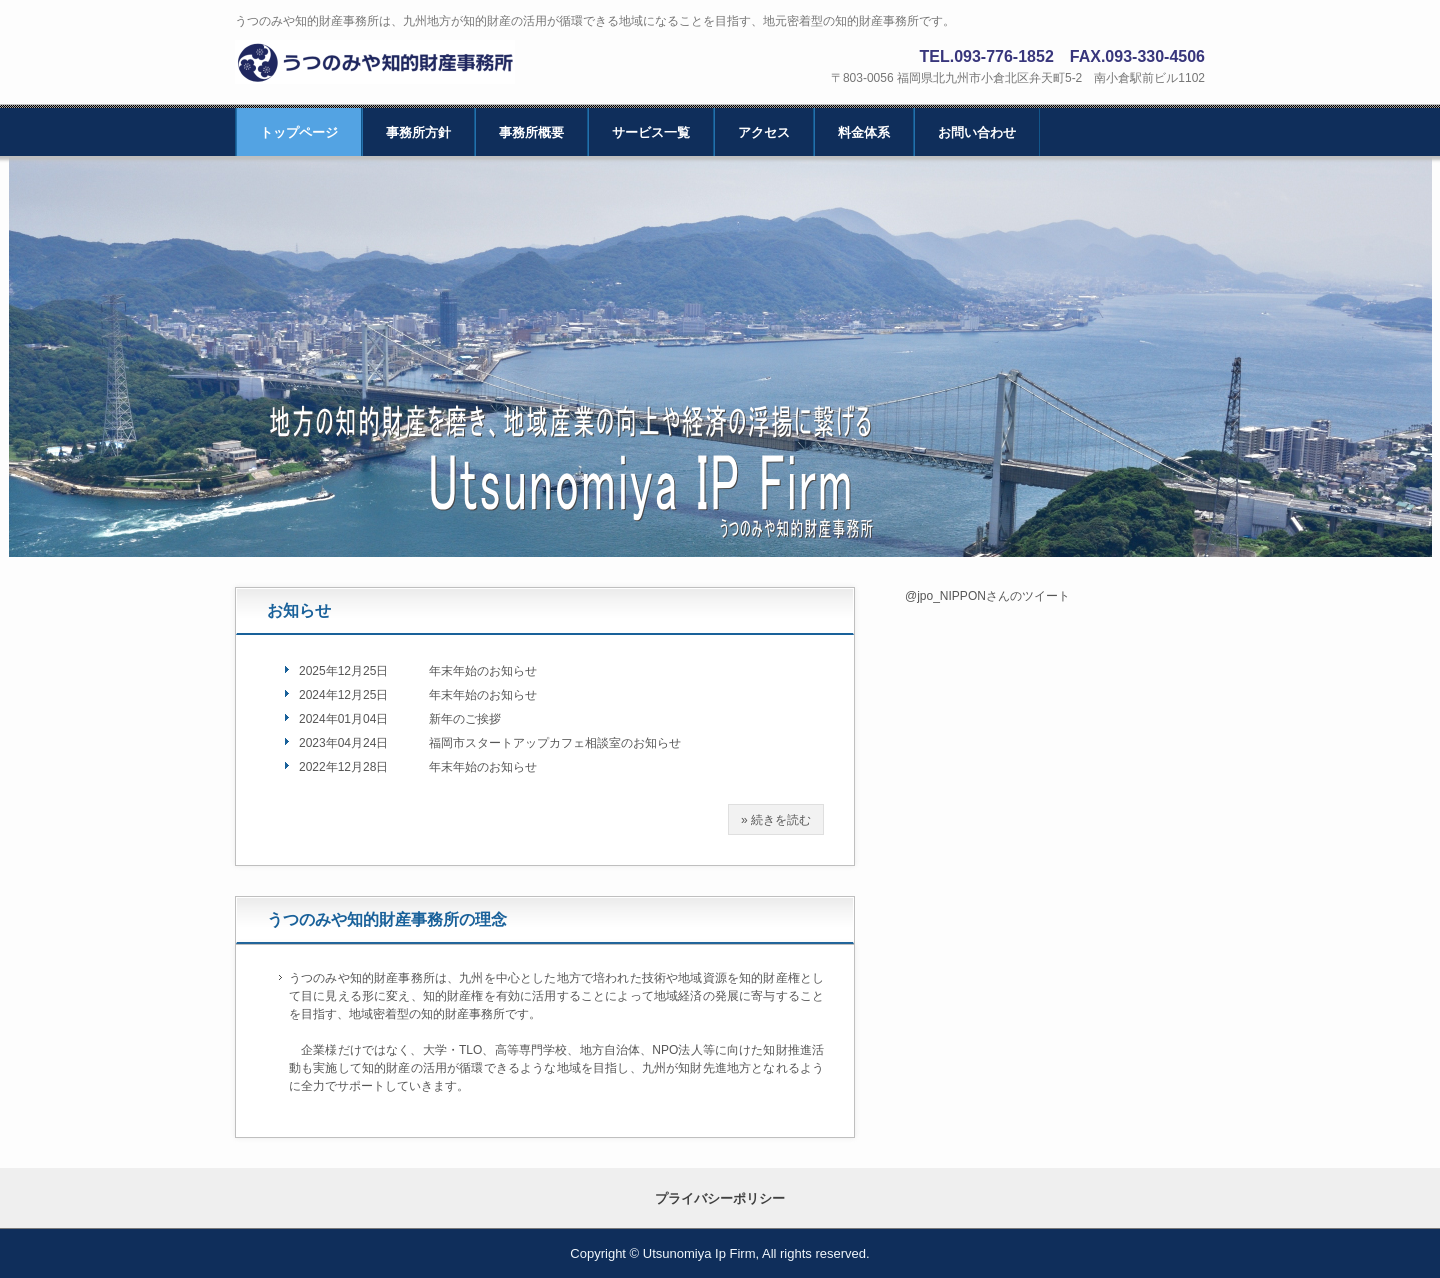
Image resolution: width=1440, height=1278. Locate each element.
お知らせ (299, 610)
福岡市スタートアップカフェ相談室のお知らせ (555, 743)
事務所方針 (418, 132)
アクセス (764, 132)
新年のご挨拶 (465, 719)
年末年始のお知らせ (483, 671)
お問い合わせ (977, 132)
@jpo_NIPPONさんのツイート (987, 596)
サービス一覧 (651, 132)
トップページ (299, 132)
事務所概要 (531, 132)
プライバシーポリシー (720, 1198)
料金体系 (864, 132)
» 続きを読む (776, 820)
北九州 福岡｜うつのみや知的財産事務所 (386, 63)
